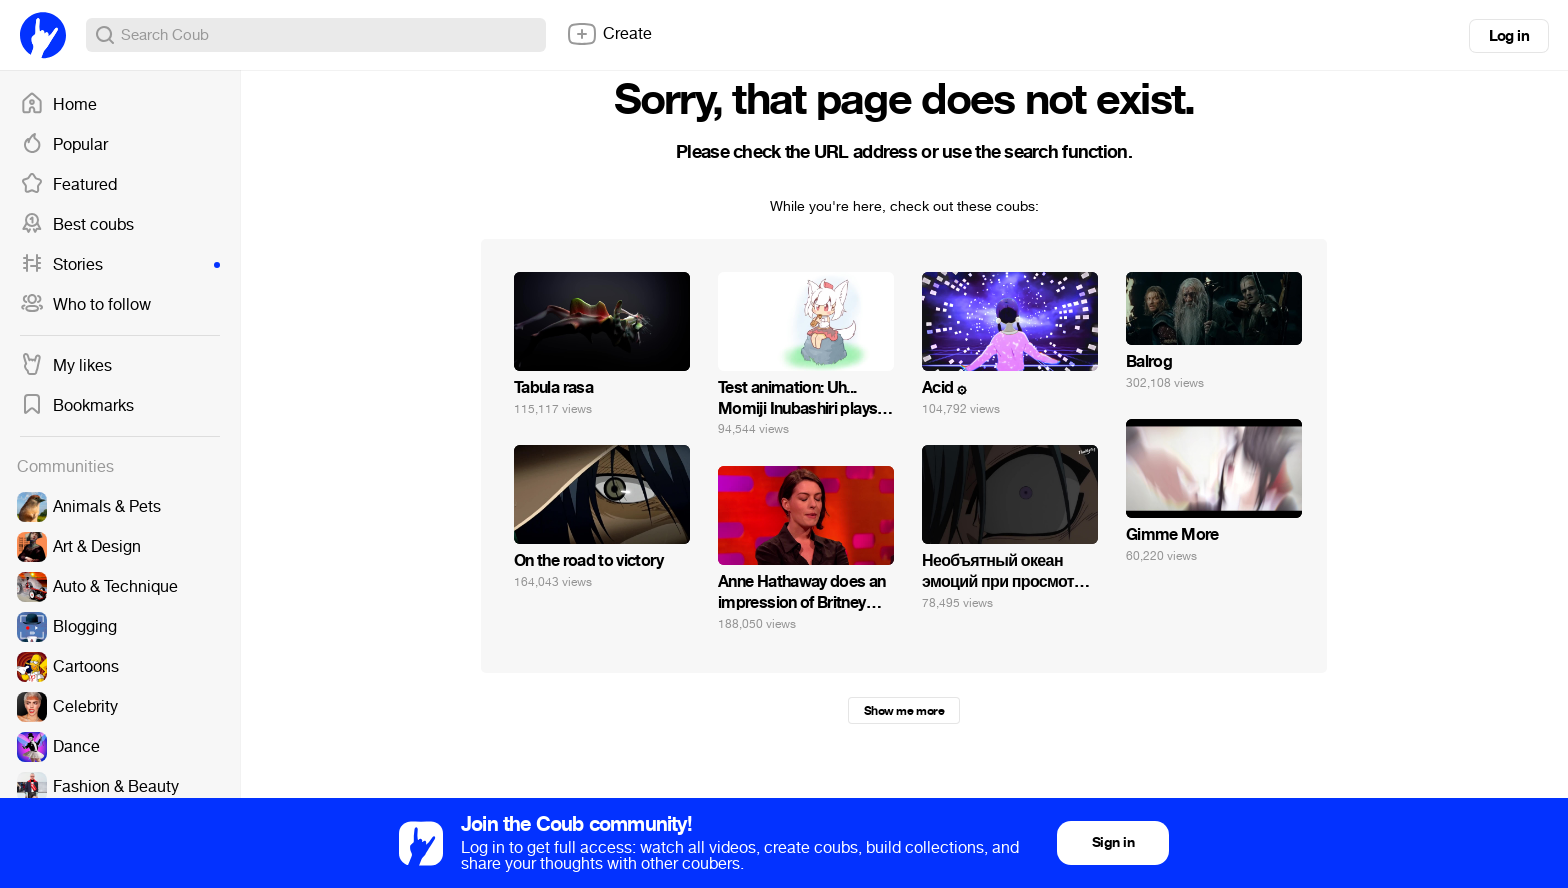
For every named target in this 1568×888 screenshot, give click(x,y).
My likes (66, 366)
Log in (1509, 36)
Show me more (904, 711)
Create (609, 34)
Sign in (1113, 842)
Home (58, 105)
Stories (120, 265)
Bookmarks (77, 406)
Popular (64, 145)
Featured (68, 185)
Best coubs (77, 225)
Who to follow (85, 305)
